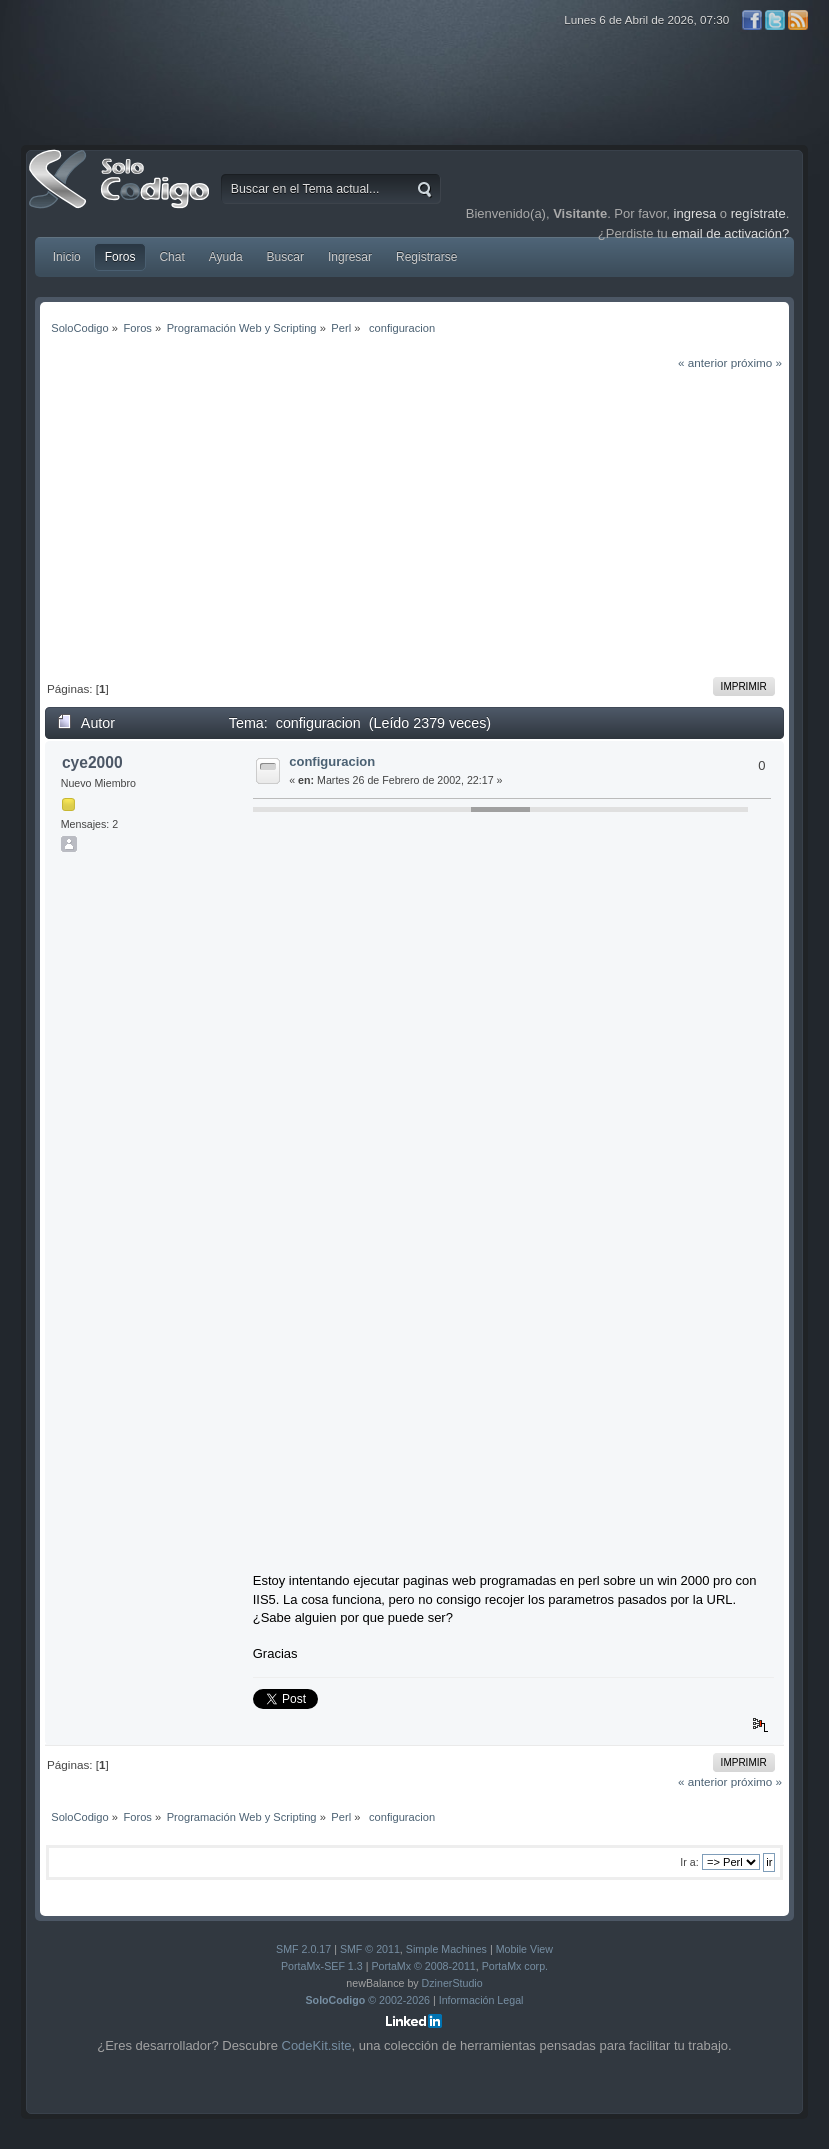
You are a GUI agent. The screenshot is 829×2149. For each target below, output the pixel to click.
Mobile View (524, 1949)
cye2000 (92, 762)
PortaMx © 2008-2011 (423, 1966)
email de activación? (730, 233)
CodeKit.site (317, 2045)
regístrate (758, 213)
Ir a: (689, 1862)
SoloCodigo (121, 194)
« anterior (702, 362)
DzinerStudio (452, 1983)
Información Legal (481, 2000)
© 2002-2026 (368, 2000)
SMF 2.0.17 (303, 1949)
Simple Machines (446, 1949)
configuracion (332, 761)
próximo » (756, 362)
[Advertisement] (414, 522)
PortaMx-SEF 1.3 (322, 1966)
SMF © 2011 (370, 1949)
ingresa (695, 213)
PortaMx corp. (515, 1966)
